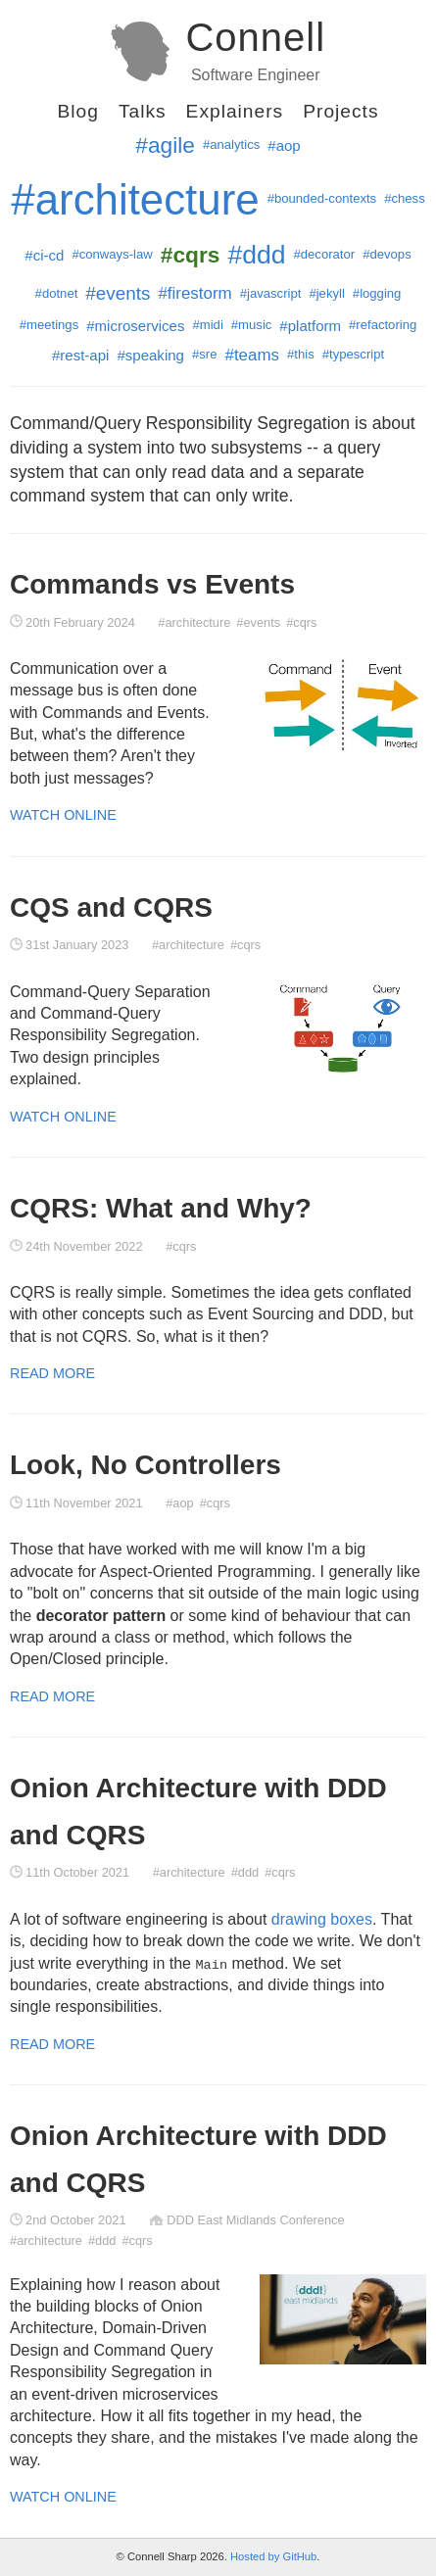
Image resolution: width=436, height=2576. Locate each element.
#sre (205, 354)
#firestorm (194, 293)
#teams (251, 355)
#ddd (256, 254)
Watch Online (63, 815)
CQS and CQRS (111, 907)
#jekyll (326, 293)
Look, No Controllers (145, 1465)
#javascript (271, 293)
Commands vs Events (152, 584)
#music (251, 324)
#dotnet (56, 293)
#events (117, 293)
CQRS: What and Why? (161, 1208)
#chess (404, 198)
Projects (340, 111)
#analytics (231, 144)
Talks (143, 111)
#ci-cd (44, 255)
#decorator (324, 254)
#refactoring (382, 324)
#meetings (49, 324)
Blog (77, 111)
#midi (207, 324)
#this (301, 354)
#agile (165, 145)
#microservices (135, 325)
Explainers (235, 111)
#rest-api (81, 355)
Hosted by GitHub (273, 2556)
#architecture (135, 199)
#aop (283, 145)
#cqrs (301, 622)
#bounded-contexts (322, 198)
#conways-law (112, 254)
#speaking (150, 355)
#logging (377, 293)
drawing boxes (321, 1919)
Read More (52, 1373)
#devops (387, 254)
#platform (310, 325)
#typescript (353, 354)
